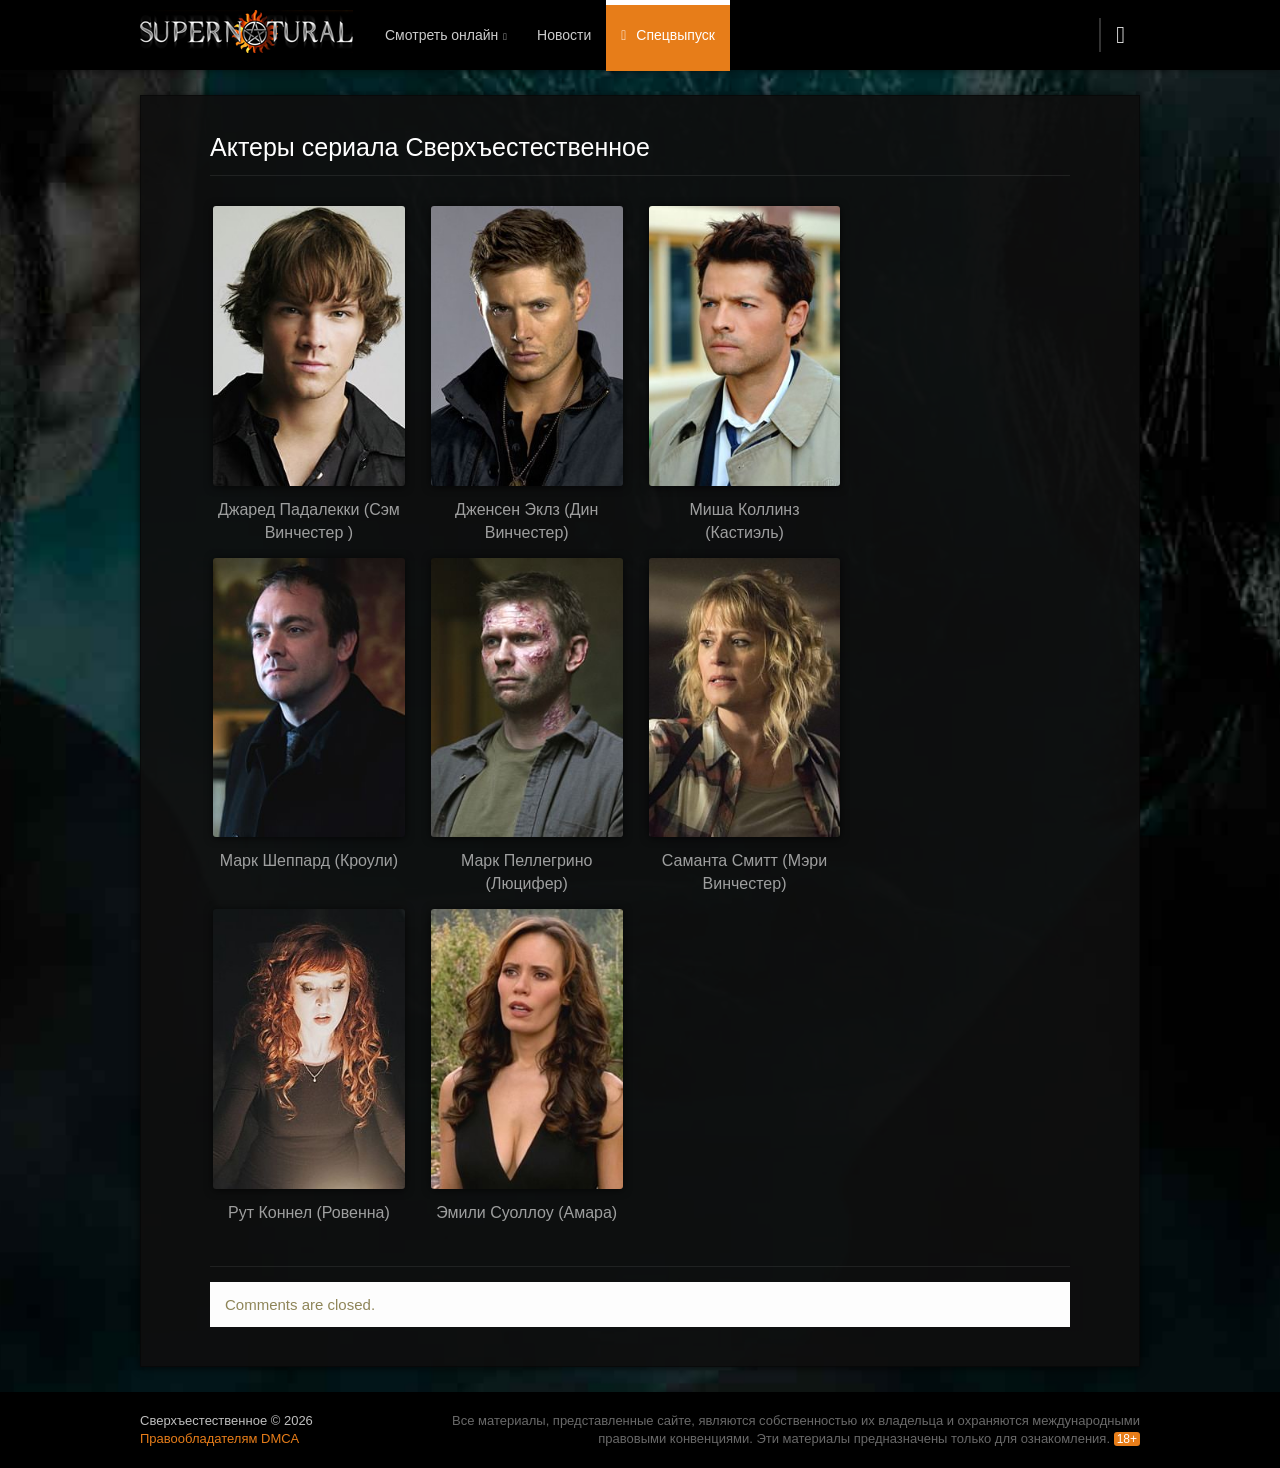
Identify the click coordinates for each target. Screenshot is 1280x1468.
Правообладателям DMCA (219, 1438)
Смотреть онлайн (441, 35)
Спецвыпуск (675, 35)
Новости (564, 35)
